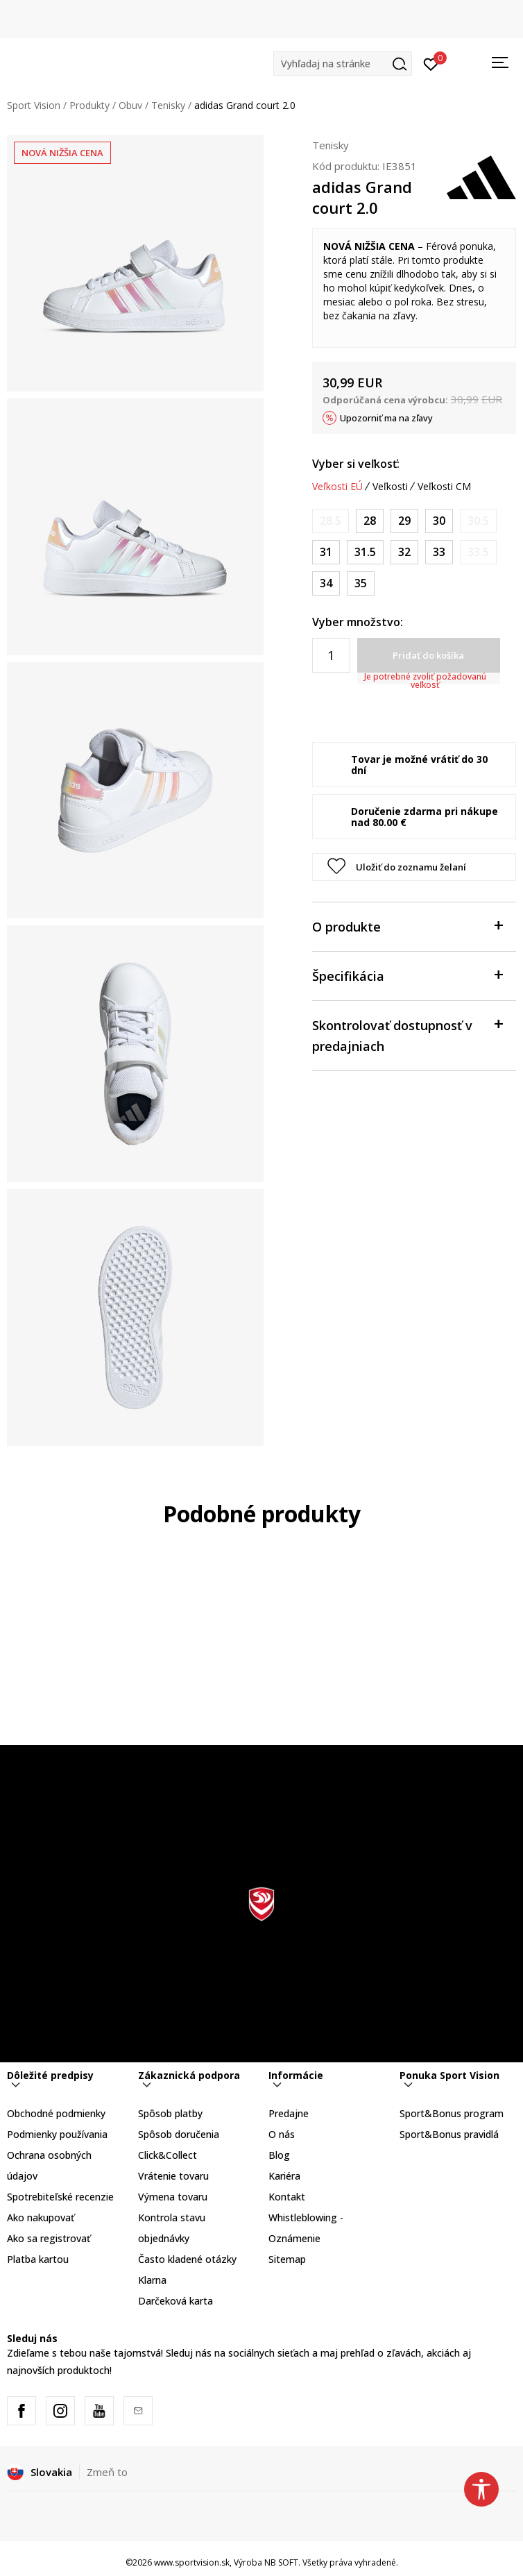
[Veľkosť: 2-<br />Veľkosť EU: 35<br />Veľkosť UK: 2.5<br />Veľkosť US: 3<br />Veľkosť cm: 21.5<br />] (361, 583)
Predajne (288, 2113)
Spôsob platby (170, 2113)
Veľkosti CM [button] (444, 486)
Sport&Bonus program (452, 2113)
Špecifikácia (407, 975)
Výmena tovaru (172, 2196)
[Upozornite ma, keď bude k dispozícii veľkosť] (330, 521)
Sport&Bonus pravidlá (449, 2134)
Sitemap (287, 2259)
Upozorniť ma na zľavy (386, 418)
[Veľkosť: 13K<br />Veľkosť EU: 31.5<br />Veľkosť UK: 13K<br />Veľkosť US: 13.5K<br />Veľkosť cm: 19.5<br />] (365, 552)
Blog (279, 2155)
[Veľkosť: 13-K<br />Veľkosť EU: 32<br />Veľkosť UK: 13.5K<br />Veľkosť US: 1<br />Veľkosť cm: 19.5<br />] (404, 552)
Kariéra (284, 2175)
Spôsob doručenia (178, 2134)
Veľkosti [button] (390, 486)
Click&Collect (167, 2155)
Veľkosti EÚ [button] (337, 486)
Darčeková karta (175, 2300)
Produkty (89, 105)
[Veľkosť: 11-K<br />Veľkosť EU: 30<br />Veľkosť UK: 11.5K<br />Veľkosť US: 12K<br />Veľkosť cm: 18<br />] (439, 521)
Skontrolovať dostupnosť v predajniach (407, 1034)
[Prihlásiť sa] (431, 63)
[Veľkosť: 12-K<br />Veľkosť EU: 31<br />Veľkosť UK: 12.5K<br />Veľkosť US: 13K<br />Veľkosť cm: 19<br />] (326, 552)
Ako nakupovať (40, 2217)
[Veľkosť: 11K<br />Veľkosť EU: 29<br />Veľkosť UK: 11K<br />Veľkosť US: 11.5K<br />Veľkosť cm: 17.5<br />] (404, 521)
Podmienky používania (57, 2134)
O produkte (407, 925)
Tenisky (168, 105)
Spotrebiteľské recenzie (60, 2196)
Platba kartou (38, 2259)
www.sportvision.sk (192, 2562)
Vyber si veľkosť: (356, 463)
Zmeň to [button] (107, 2472)
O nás (281, 2134)
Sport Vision (33, 105)
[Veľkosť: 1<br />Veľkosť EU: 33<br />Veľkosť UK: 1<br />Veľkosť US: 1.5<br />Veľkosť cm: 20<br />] (439, 552)
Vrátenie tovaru (173, 2175)
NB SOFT (281, 2562)
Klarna (152, 2280)
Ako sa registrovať (48, 2238)
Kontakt (286, 2196)
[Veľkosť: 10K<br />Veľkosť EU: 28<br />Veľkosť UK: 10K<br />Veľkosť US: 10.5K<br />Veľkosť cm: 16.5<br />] (370, 521)
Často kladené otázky (187, 2259)
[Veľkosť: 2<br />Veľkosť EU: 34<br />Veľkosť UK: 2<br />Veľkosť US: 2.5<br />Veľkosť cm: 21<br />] (326, 583)
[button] (342, 63)
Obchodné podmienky (56, 2113)
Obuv (130, 105)
